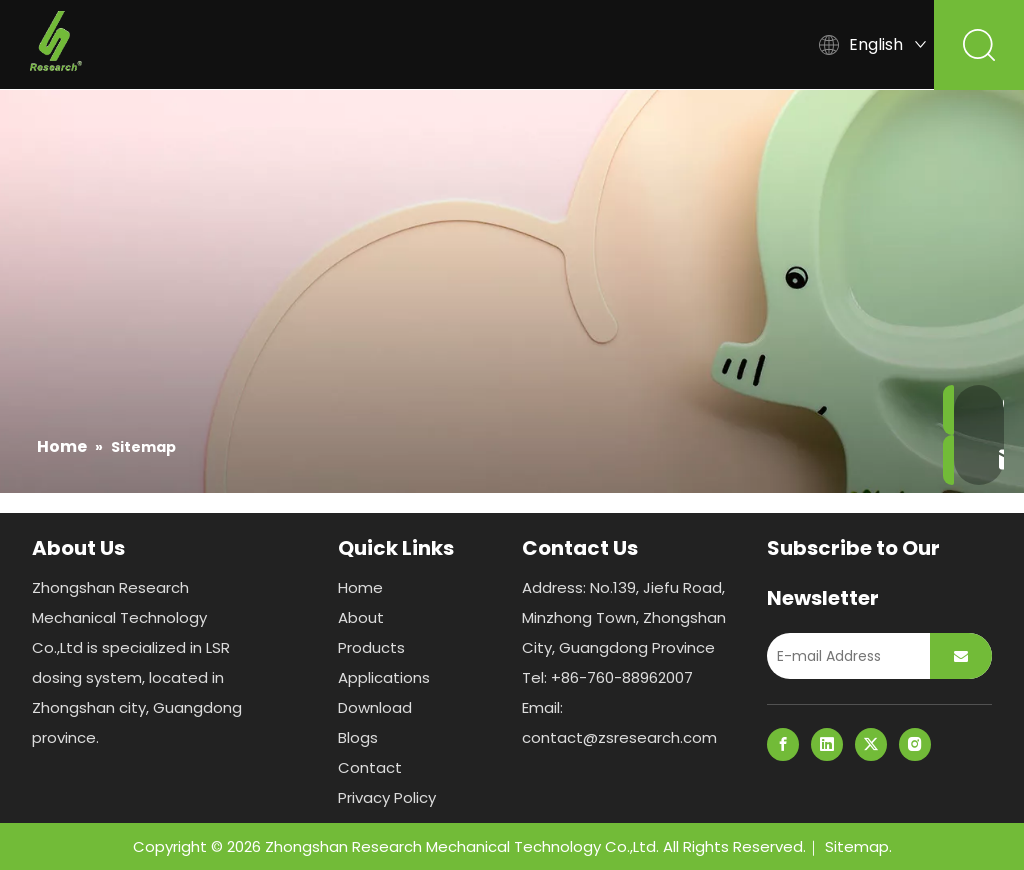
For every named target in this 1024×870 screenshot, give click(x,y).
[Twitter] (871, 744)
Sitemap (857, 846)
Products (357, 45)
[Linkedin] (827, 744)
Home (159, 45)
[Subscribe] (961, 656)
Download (613, 45)
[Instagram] (915, 744)
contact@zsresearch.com (619, 737)
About (253, 45)
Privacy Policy (387, 797)
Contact (370, 767)
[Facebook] (783, 744)
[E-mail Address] (843, 656)
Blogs (720, 45)
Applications (483, 45)
